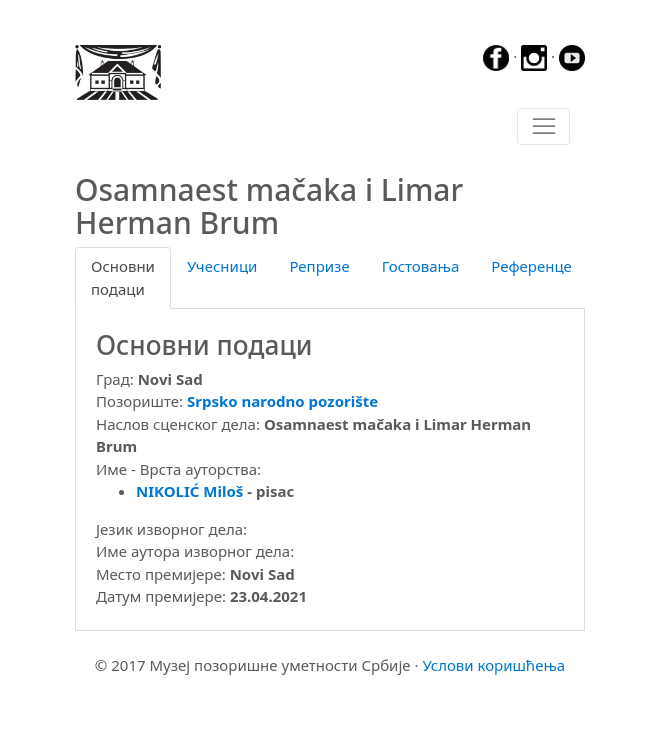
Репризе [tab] (319, 266)
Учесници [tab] (222, 266)
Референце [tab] (531, 266)
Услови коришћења (493, 665)
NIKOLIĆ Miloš (189, 491)
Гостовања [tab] (421, 266)
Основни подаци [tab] (123, 277)
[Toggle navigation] (543, 127)
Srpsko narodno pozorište (282, 401)
